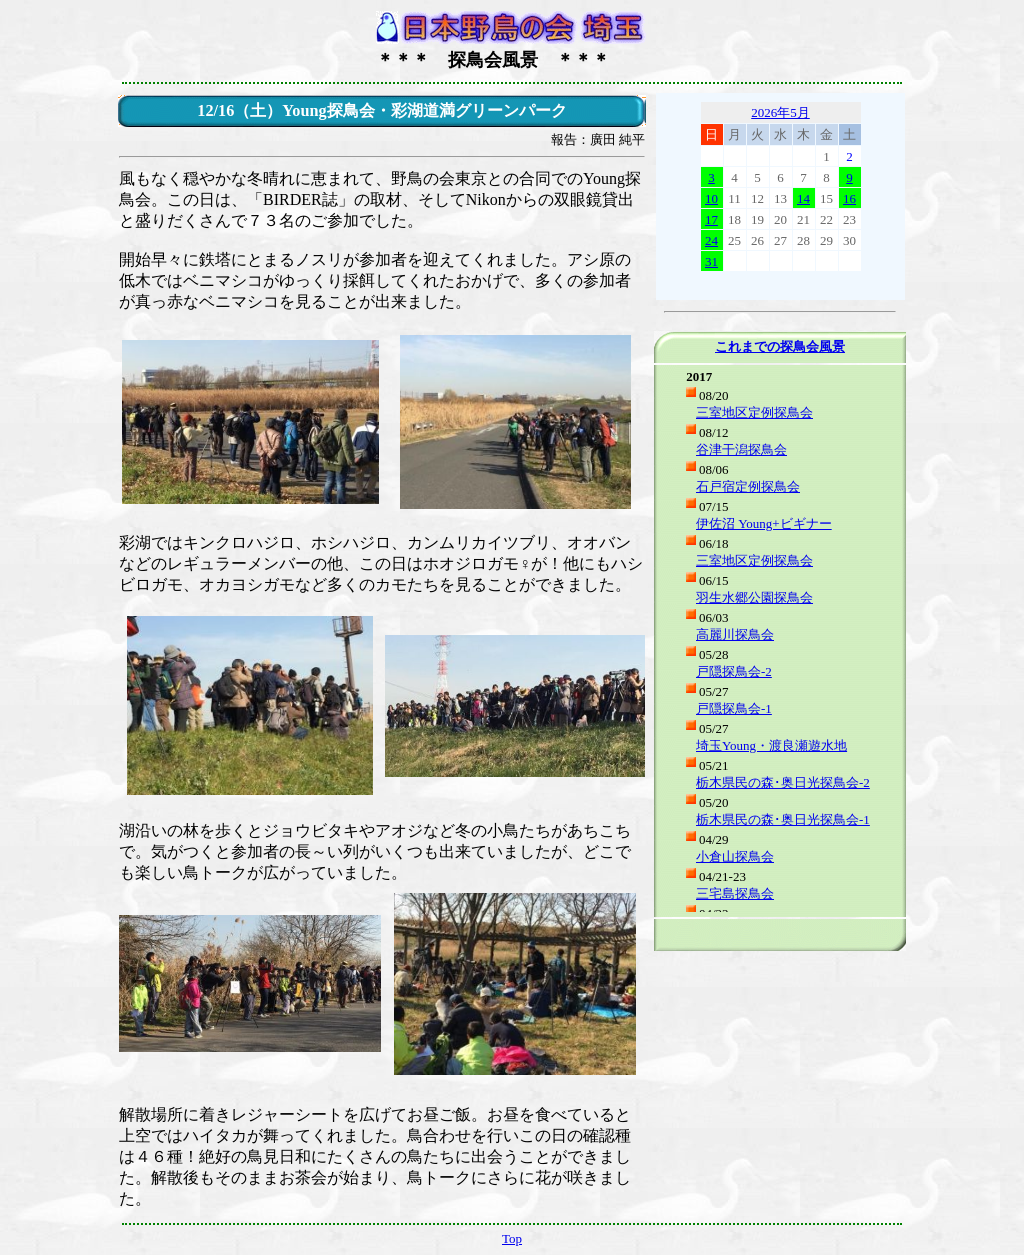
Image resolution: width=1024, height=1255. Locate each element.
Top (512, 1238)
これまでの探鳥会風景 (780, 346)
